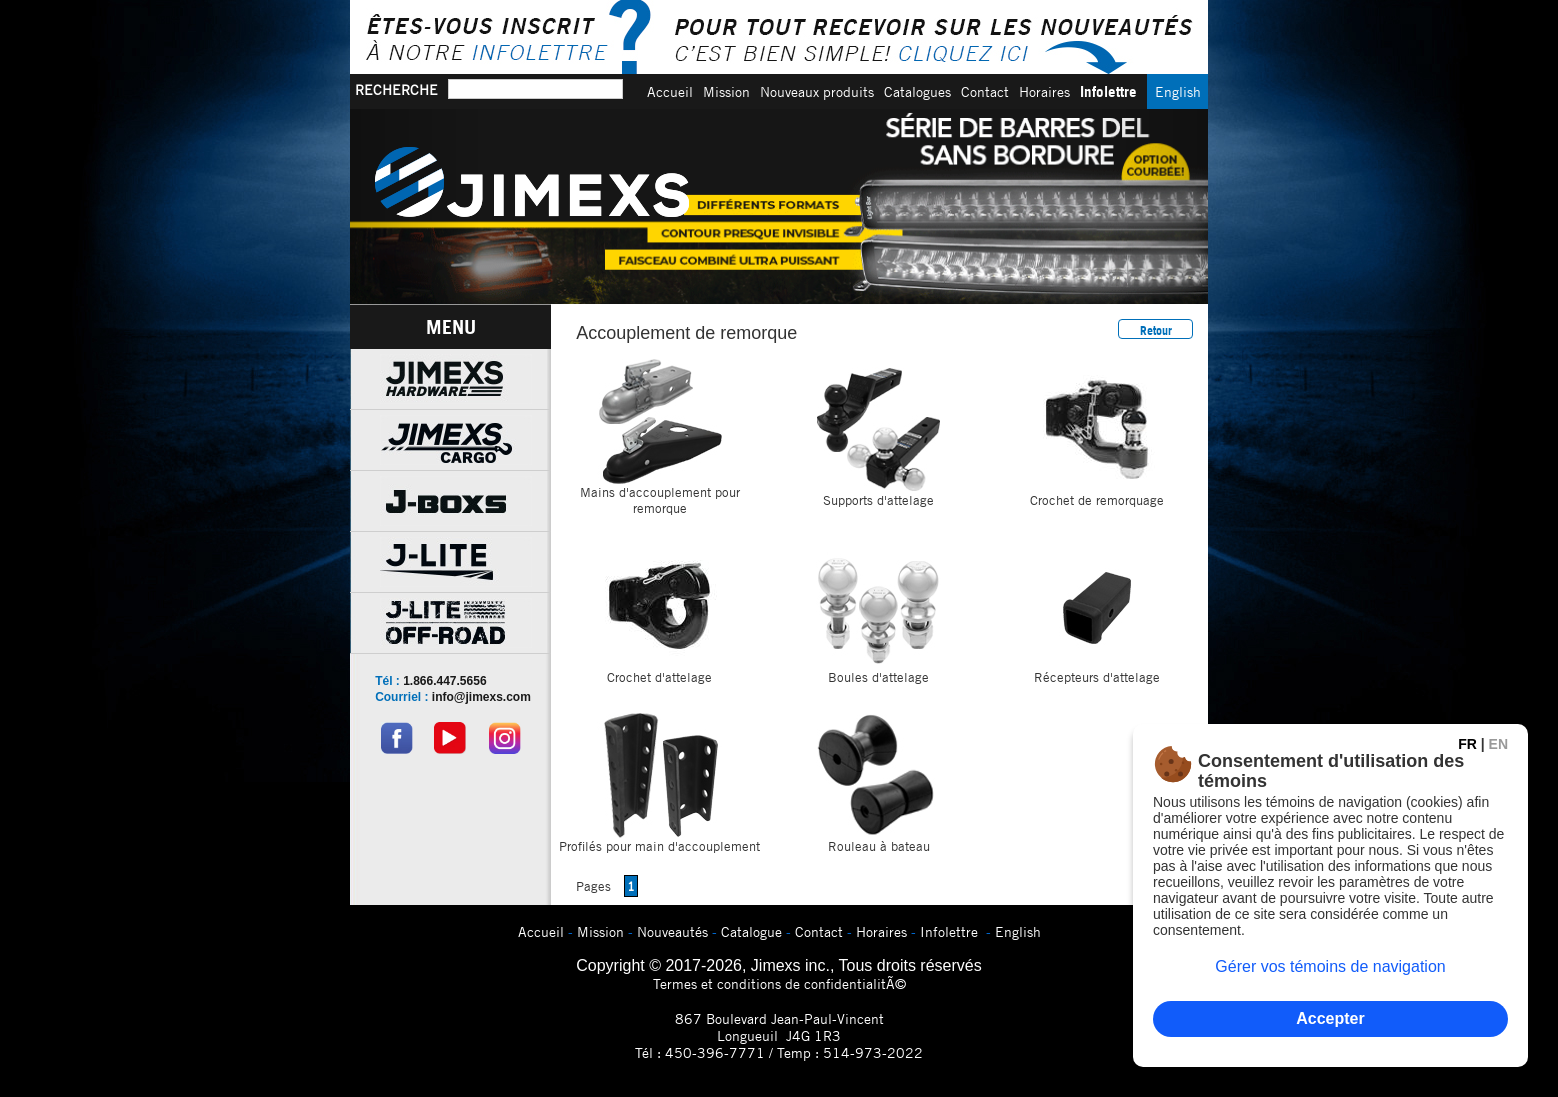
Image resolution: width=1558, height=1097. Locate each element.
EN (1498, 744)
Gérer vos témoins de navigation (1330, 966)
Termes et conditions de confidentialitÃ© (779, 983)
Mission (726, 91)
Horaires (1044, 91)
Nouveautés (672, 931)
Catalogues (917, 91)
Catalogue (751, 931)
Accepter (1330, 1018)
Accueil (670, 91)
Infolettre (1108, 91)
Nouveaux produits (817, 91)
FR (1467, 744)
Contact (985, 91)
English (1178, 91)
